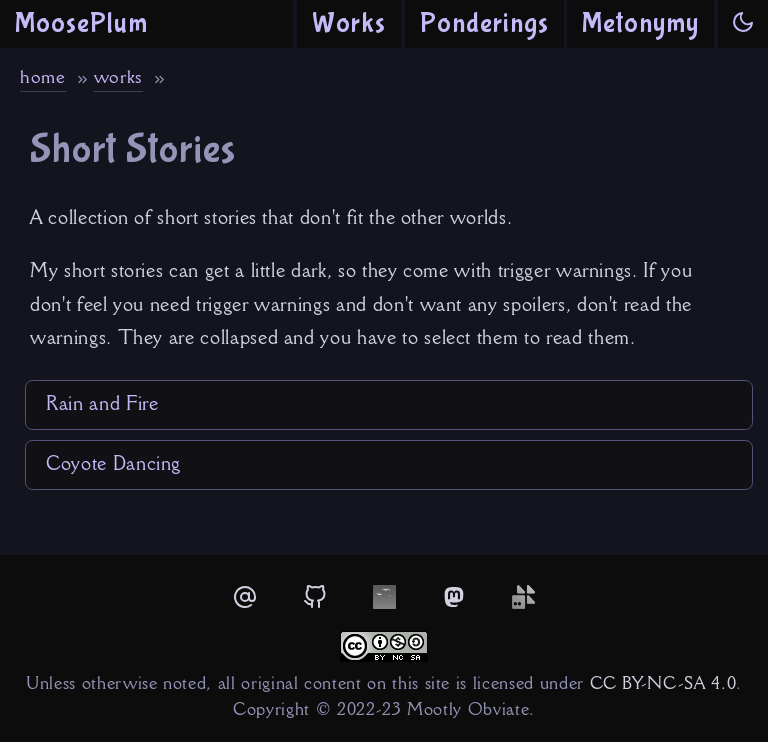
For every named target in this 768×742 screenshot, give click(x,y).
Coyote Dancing (113, 463)
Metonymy (640, 24)
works (118, 76)
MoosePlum (81, 24)
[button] (743, 24)
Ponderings (484, 24)
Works (349, 24)
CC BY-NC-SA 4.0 (663, 682)
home (43, 76)
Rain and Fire (102, 403)
